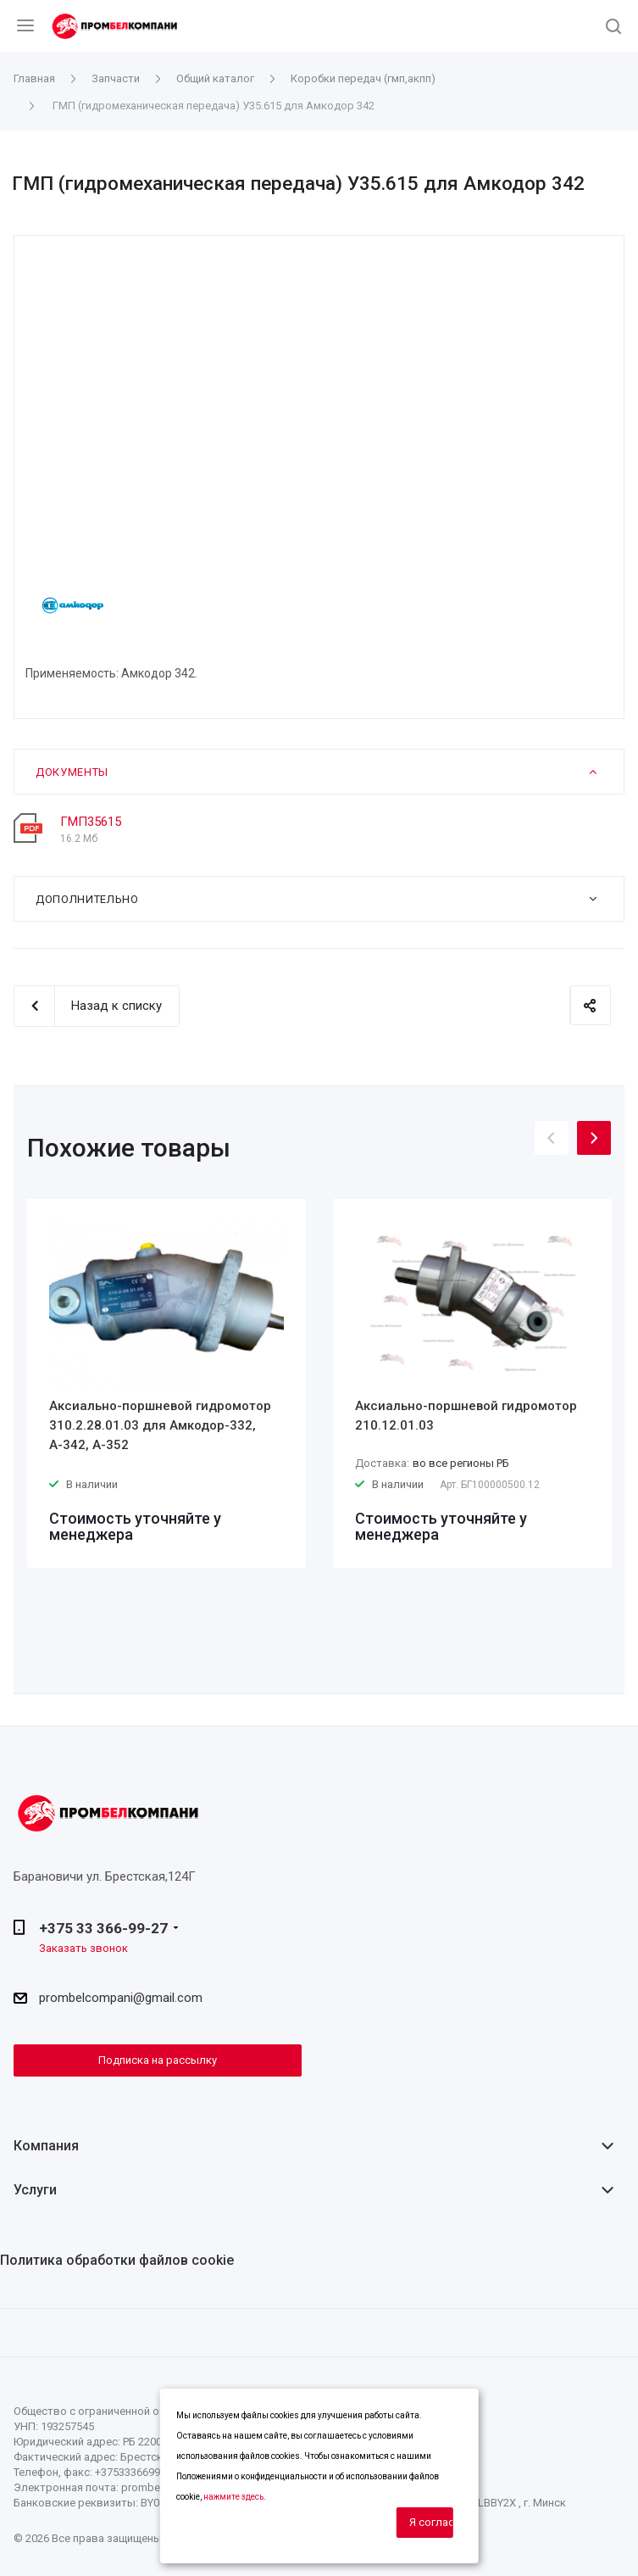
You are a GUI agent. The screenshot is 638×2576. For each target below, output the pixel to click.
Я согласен (430, 2522)
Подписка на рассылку (157, 2060)
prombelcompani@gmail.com (120, 1997)
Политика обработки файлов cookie (117, 2260)
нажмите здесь (233, 2496)
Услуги (35, 2190)
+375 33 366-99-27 (103, 1928)
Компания (46, 2146)
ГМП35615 (90, 821)
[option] (166, 1383)
